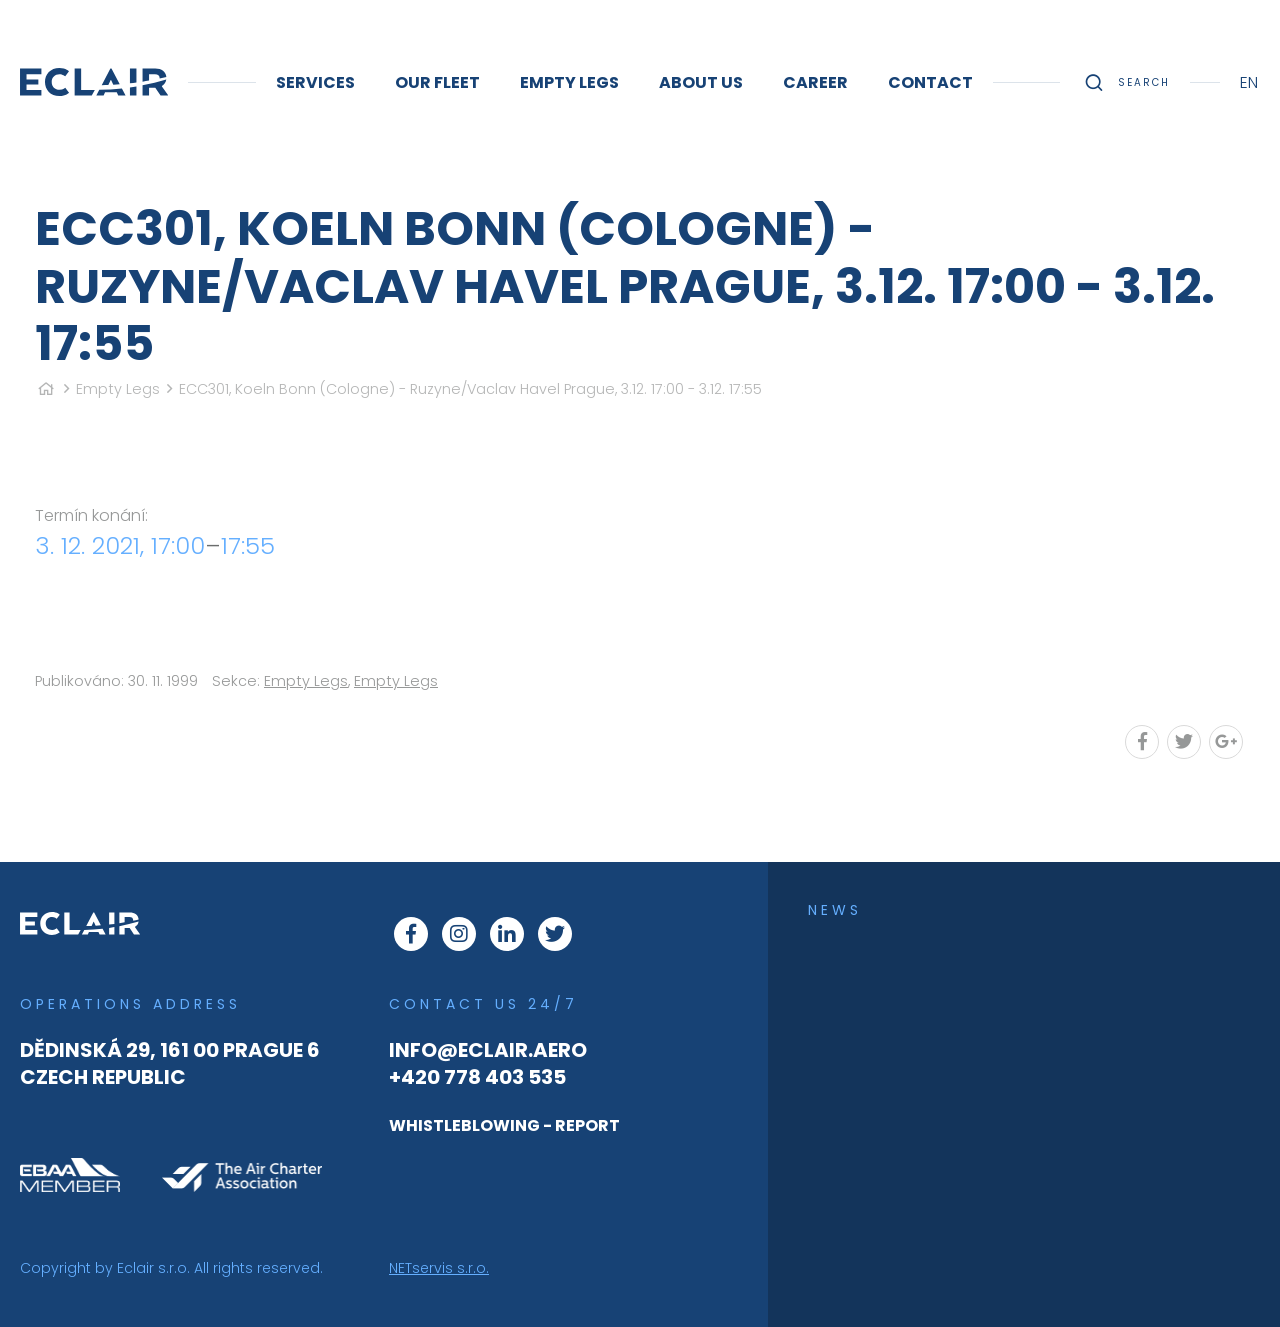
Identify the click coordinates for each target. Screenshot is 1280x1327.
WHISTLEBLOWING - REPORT (504, 1125)
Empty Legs (118, 389)
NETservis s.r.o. (439, 1268)
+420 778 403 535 (477, 1077)
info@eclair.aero (488, 1050)
